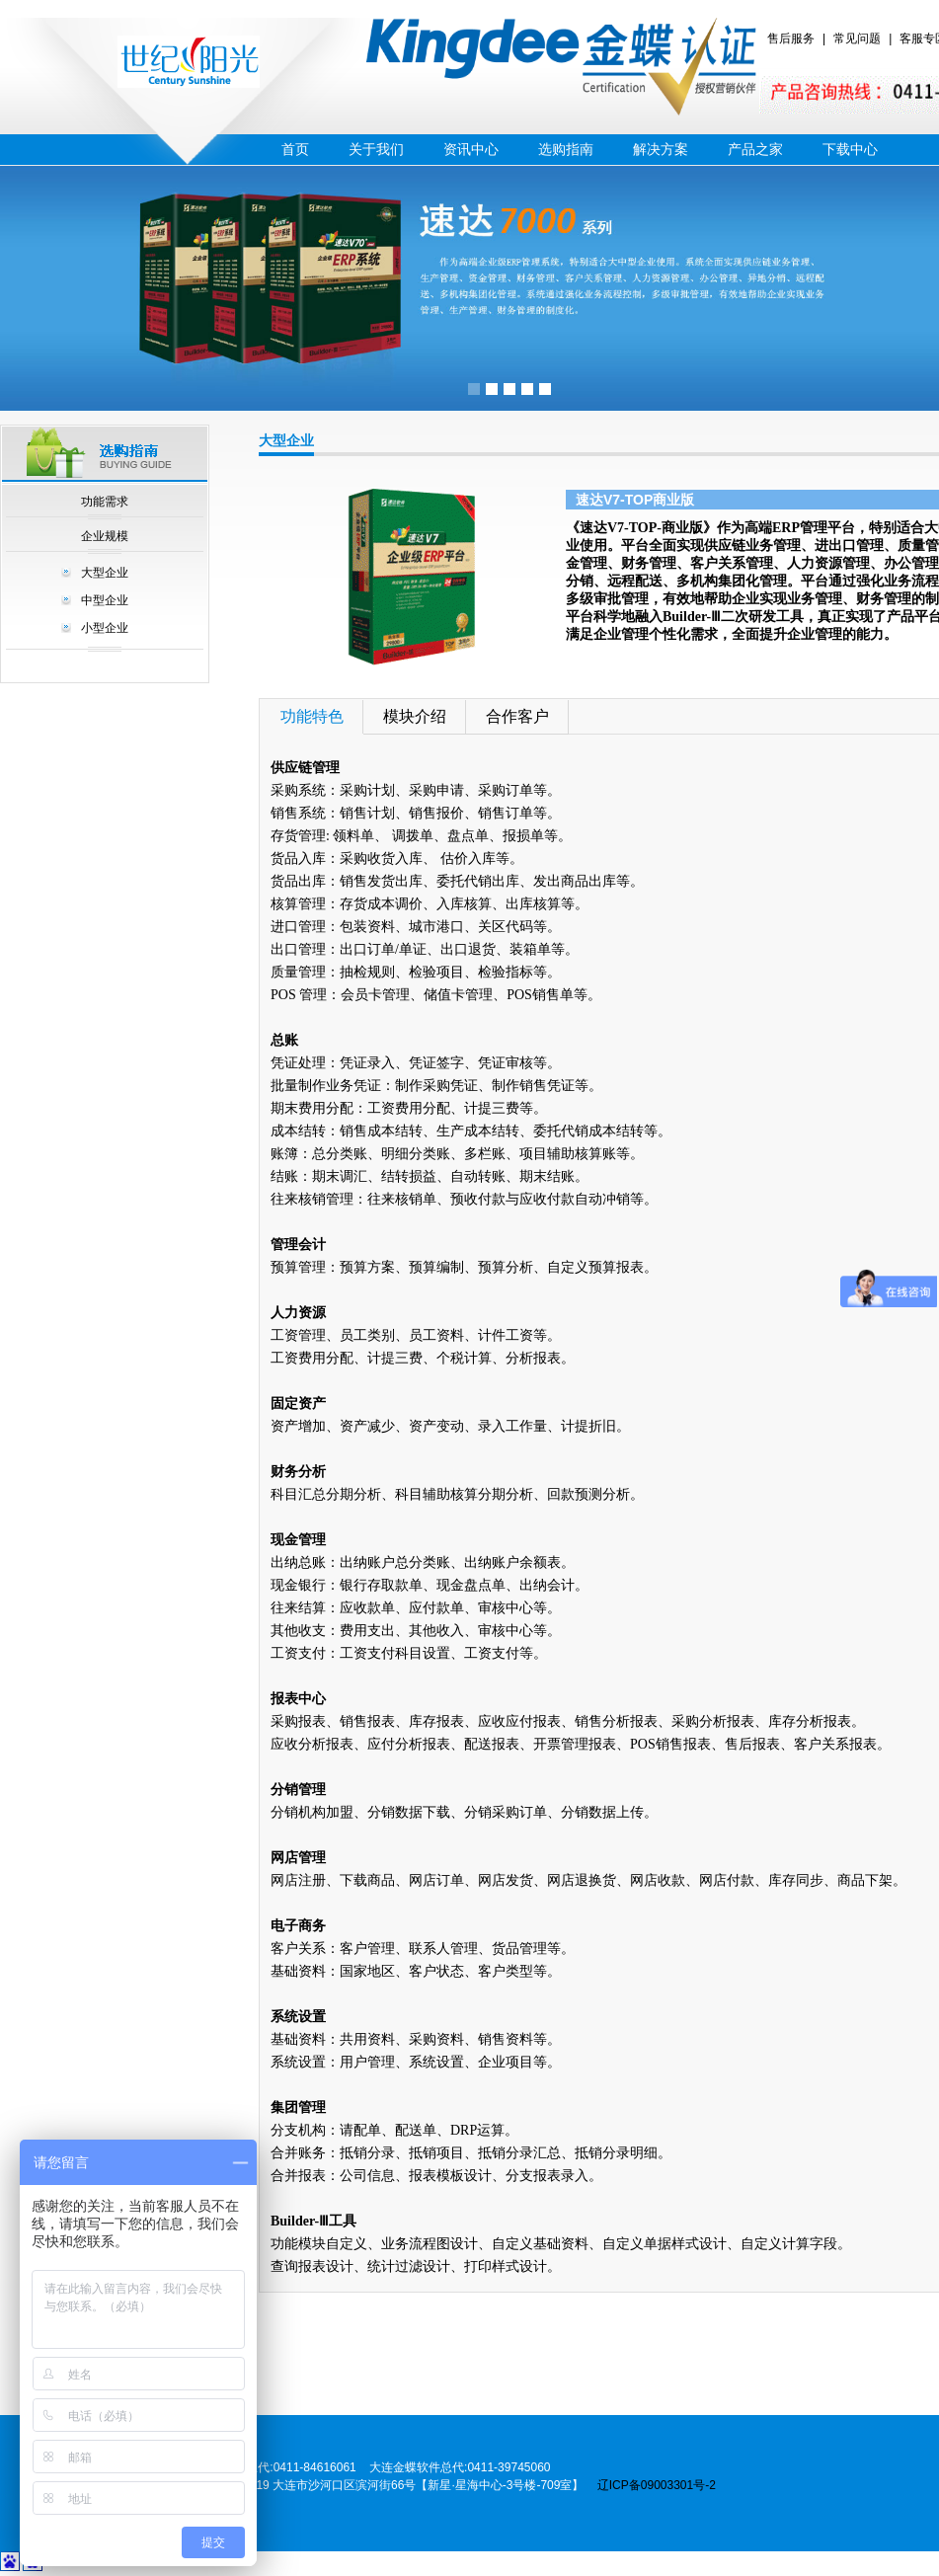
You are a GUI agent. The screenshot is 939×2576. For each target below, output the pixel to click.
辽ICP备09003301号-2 (656, 2485)
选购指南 (565, 149)
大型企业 (104, 573)
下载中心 (850, 149)
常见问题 (857, 38)
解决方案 (660, 149)
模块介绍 (414, 716)
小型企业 (104, 628)
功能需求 (104, 501)
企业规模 (104, 536)
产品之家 (755, 149)
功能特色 (312, 716)
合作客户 (517, 716)
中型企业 (104, 600)
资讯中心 (471, 149)
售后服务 (791, 38)
